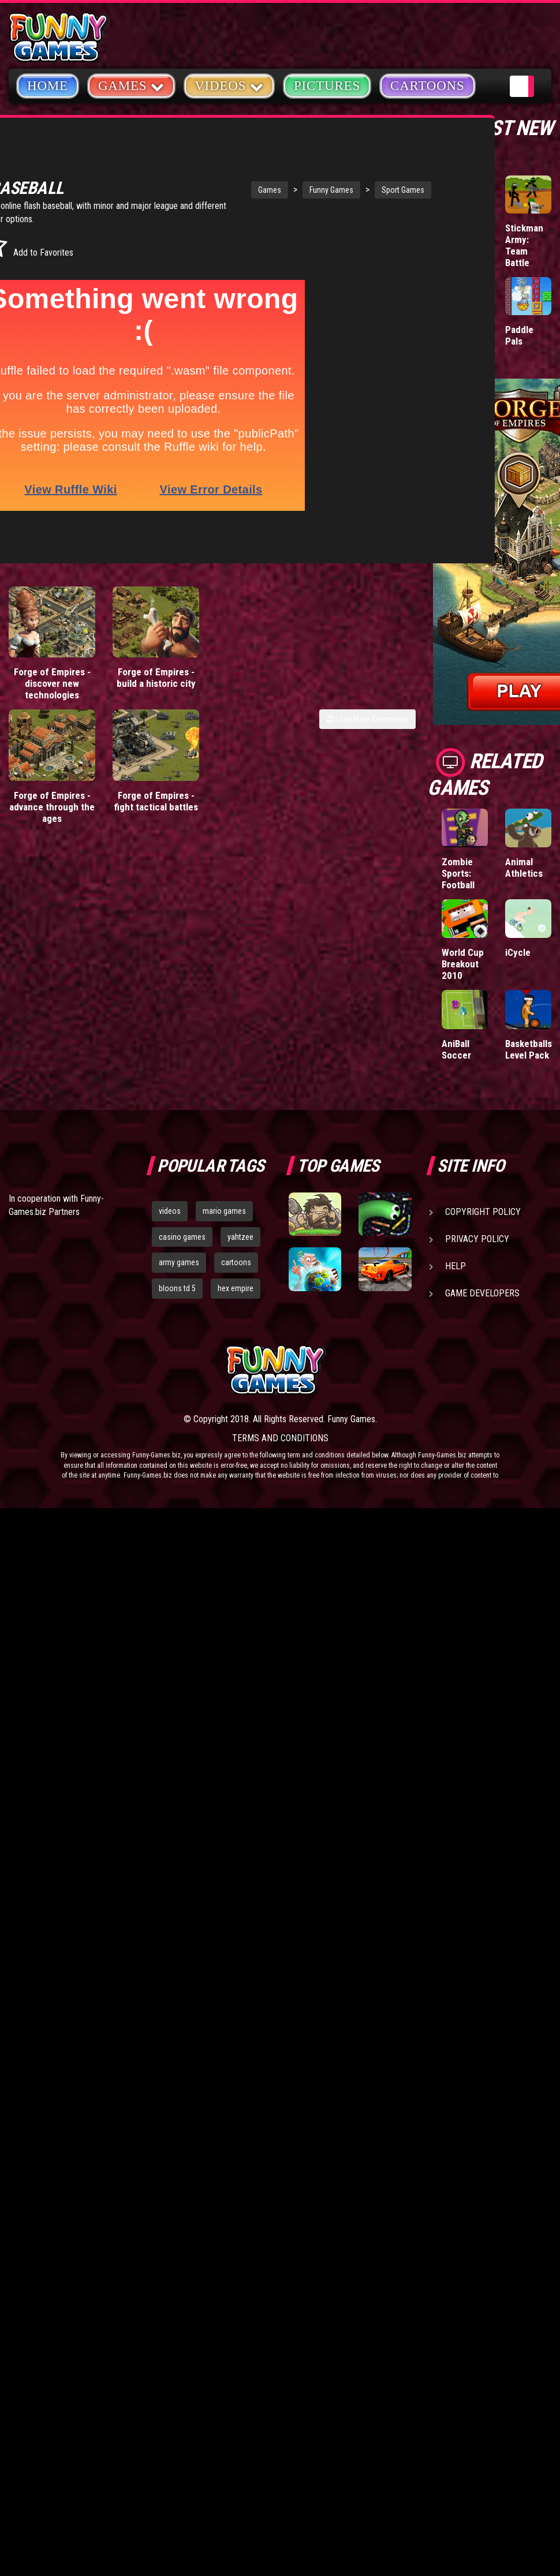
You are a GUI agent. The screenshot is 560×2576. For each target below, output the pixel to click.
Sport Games (338, 175)
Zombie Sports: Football (458, 873)
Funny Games (267, 175)
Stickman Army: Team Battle (524, 245)
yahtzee (240, 1237)
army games (179, 1262)
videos (170, 1211)
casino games (182, 1237)
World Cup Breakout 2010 (463, 964)
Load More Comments (367, 681)
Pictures (327, 85)
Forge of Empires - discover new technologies (52, 645)
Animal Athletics (524, 867)
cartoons (236, 1262)
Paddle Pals (519, 335)
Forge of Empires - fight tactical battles (156, 763)
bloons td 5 (177, 1288)
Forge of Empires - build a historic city (156, 639)
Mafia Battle (454, 233)
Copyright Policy (483, 1211)
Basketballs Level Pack (528, 1049)
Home (47, 85)
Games (204, 175)
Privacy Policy (477, 1238)
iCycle (518, 952)
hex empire (235, 1288)
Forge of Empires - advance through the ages (52, 769)
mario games (224, 1211)
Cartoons (427, 85)
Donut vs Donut (459, 335)
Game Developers (482, 1293)
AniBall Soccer (456, 1049)
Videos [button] (229, 85)
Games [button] (131, 85)
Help (455, 1266)
